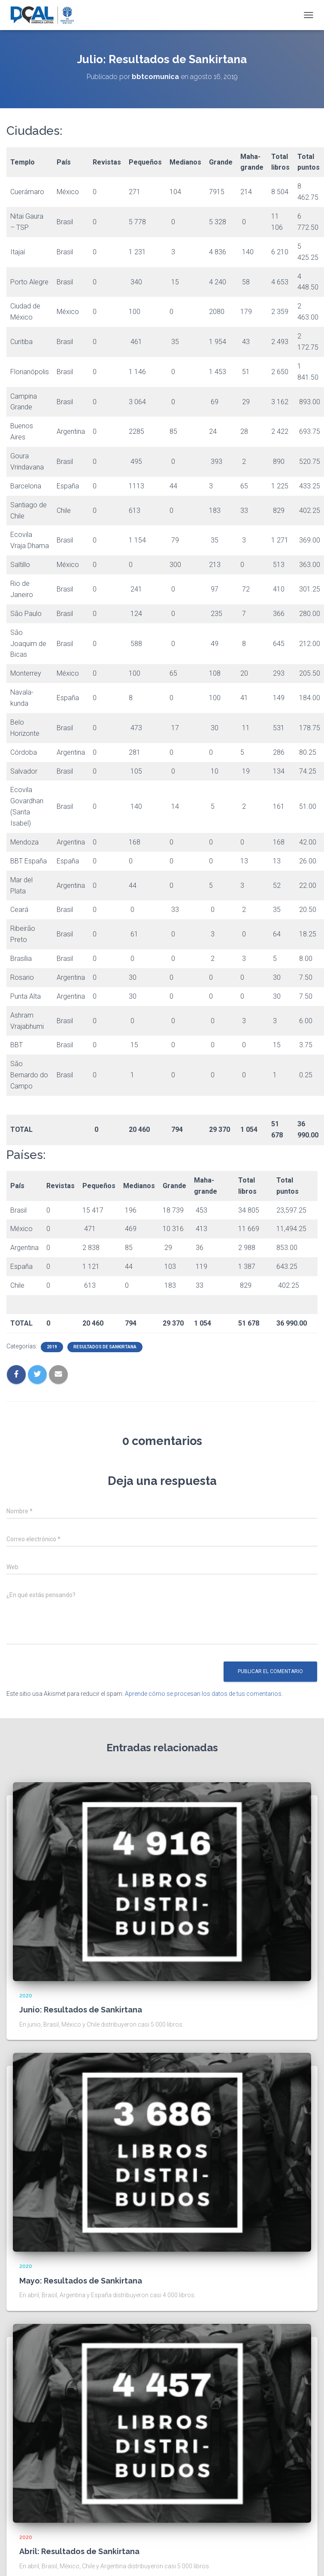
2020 (25, 1996)
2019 (52, 1346)
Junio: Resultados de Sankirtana (80, 2009)
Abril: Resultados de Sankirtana (79, 2551)
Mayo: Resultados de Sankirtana (80, 2280)
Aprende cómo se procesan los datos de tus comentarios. (204, 1693)
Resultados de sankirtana (104, 1346)
